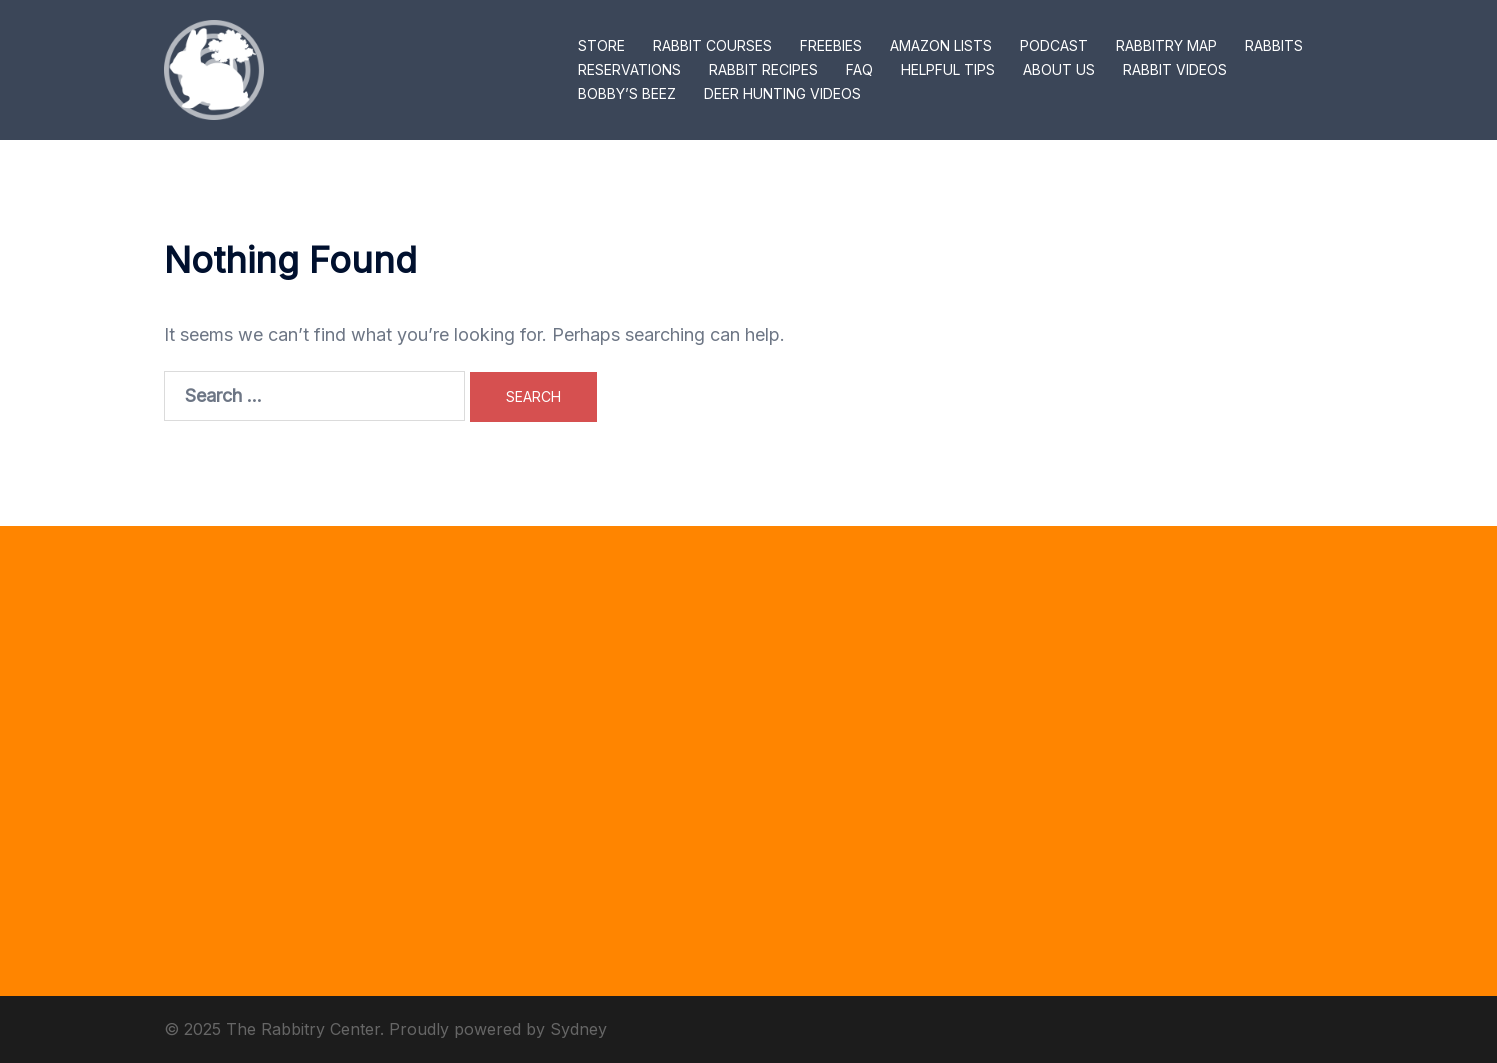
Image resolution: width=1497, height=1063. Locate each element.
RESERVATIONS (629, 69)
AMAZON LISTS (941, 45)
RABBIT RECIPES (763, 69)
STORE (601, 45)
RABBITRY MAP (1166, 45)
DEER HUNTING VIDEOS (782, 93)
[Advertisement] (749, 761)
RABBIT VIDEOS (1175, 69)
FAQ (859, 69)
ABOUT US (1059, 69)
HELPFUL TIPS (948, 69)
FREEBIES (831, 45)
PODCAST (1054, 45)
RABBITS (1274, 45)
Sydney (578, 1029)
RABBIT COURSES (712, 45)
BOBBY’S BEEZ (627, 93)
